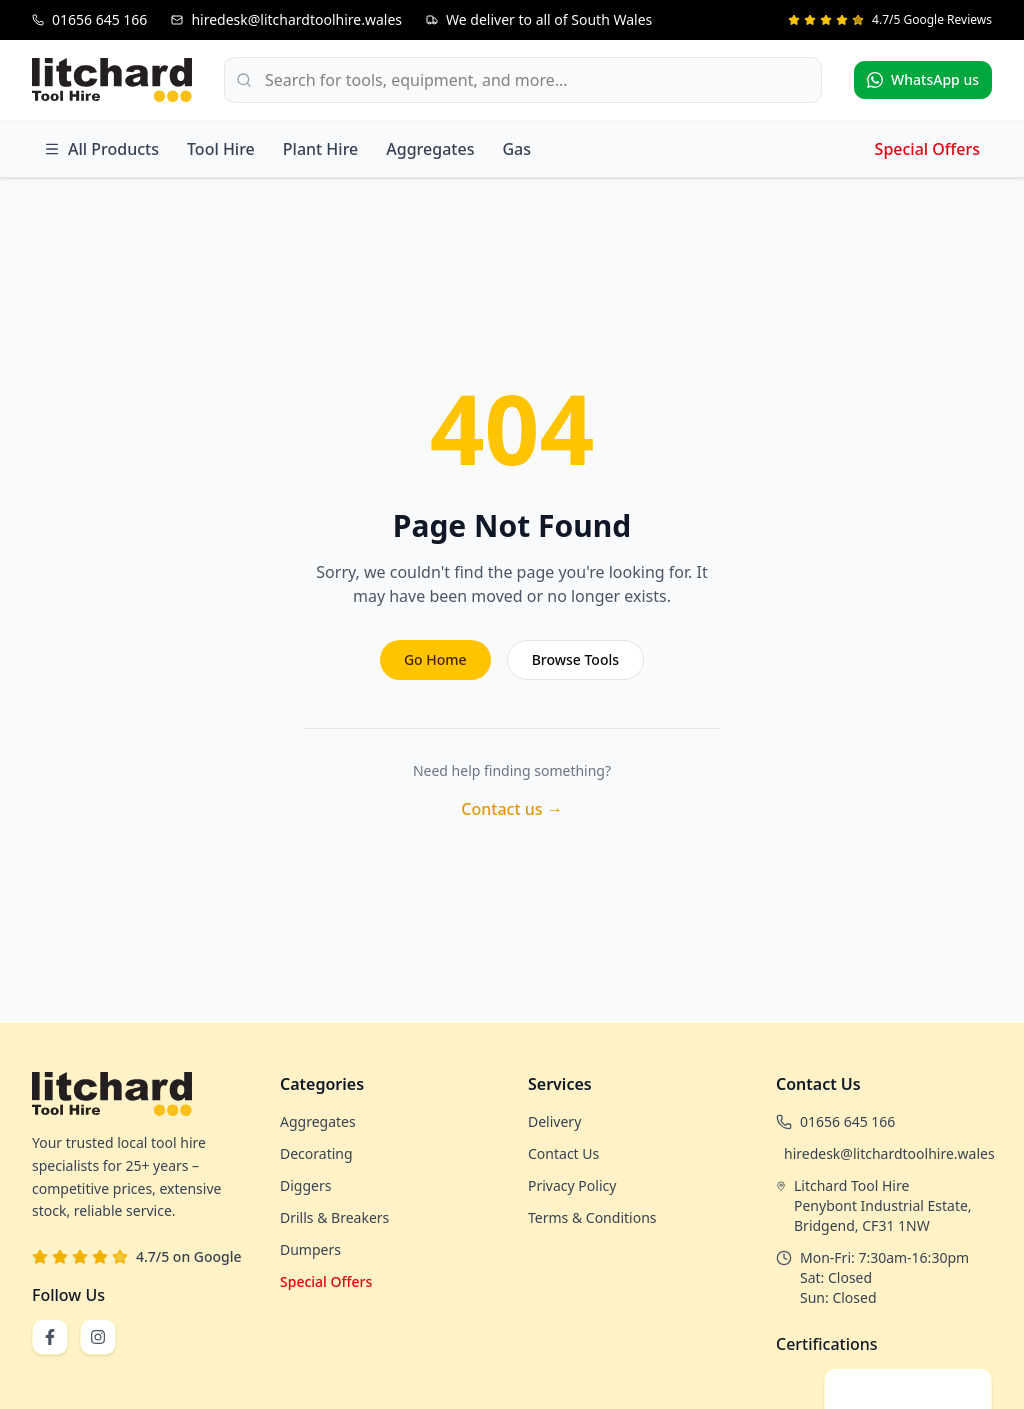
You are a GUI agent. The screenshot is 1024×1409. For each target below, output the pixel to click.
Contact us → (511, 809)
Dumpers (310, 1249)
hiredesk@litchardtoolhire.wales (889, 1153)
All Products (101, 149)
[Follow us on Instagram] (98, 1337)
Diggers (305, 1185)
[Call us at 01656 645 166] (89, 20)
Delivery (554, 1121)
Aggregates (430, 149)
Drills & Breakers (334, 1217)
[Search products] (523, 80)
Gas (516, 149)
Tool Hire (221, 149)
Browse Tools (575, 659)
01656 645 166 (847, 1121)
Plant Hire (320, 149)
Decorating (316, 1153)
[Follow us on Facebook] (50, 1337)
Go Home (435, 659)
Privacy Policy (572, 1185)
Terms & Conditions (592, 1217)
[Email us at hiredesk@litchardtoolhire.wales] (286, 20)
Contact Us (563, 1153)
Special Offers (927, 149)
